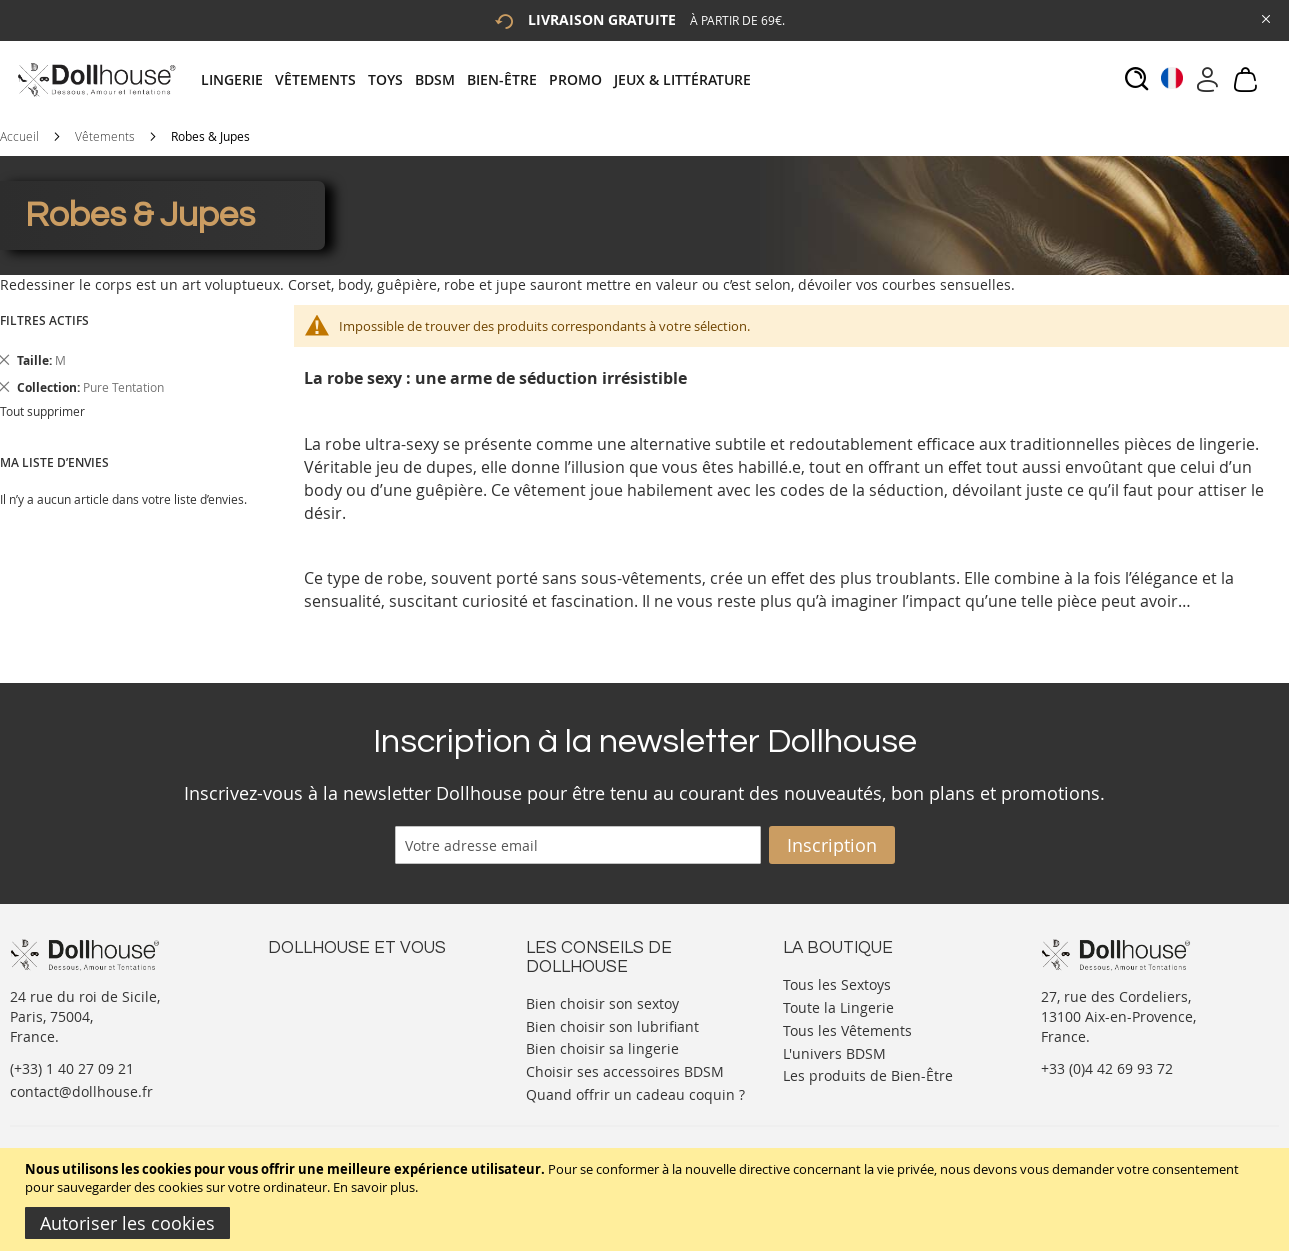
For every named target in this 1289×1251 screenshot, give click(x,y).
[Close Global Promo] (1264, 17)
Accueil (19, 136)
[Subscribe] (832, 845)
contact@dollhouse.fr (81, 1091)
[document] (647, 1199)
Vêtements (105, 136)
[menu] (482, 79)
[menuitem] (238, 79)
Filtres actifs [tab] (44, 320)
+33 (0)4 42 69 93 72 (1107, 1068)
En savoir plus (374, 1187)
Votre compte (312, 1002)
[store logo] (95, 79)
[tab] (482, 79)
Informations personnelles (356, 1022)
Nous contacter (319, 982)
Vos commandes (322, 1042)
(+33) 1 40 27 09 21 (72, 1068)
